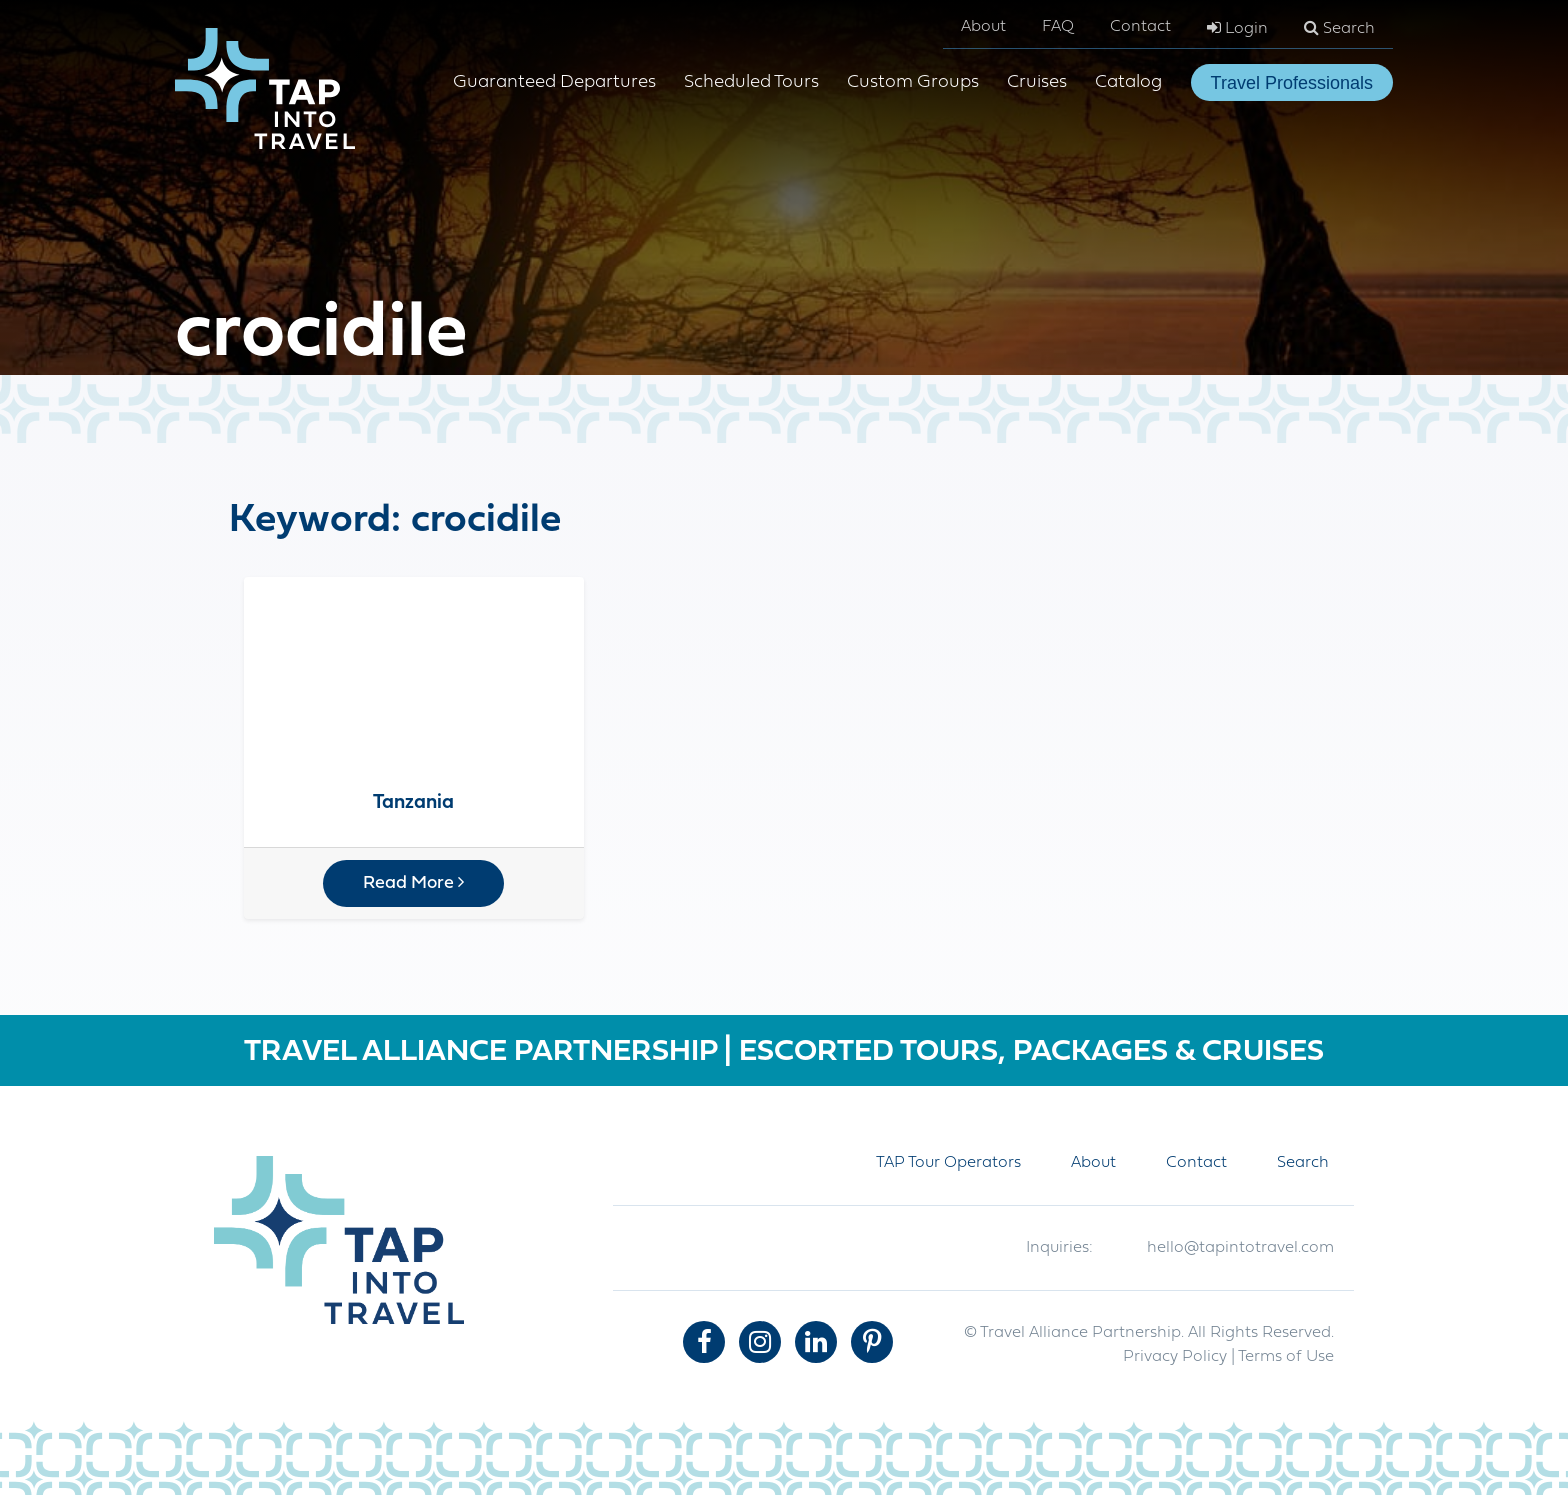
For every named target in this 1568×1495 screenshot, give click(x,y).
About (983, 27)
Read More (413, 883)
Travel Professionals (1292, 83)
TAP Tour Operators (948, 1163)
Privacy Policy (1175, 1357)
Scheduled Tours (751, 82)
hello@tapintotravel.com (1240, 1248)
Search (1339, 28)
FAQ (1058, 27)
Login (1237, 28)
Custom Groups (913, 82)
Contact (1140, 27)
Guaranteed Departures (554, 82)
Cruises (1037, 82)
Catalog (1128, 82)
